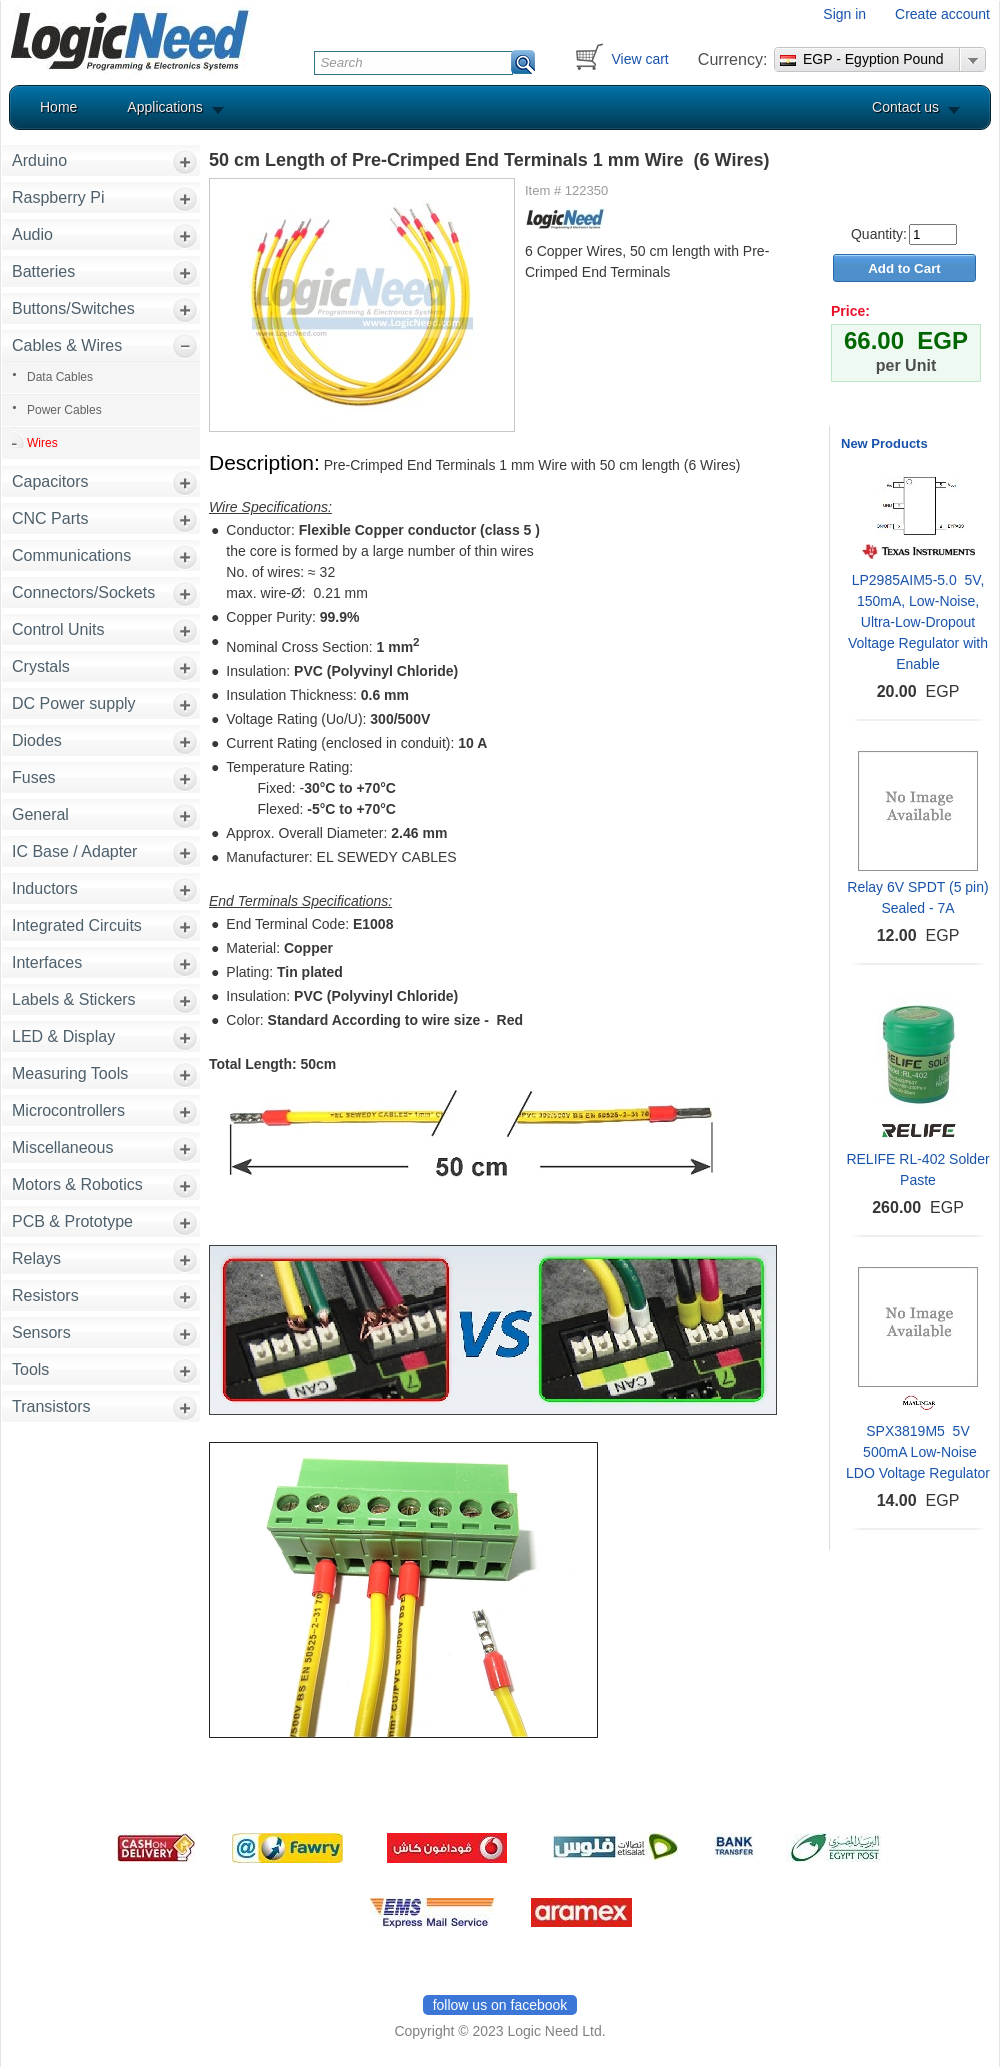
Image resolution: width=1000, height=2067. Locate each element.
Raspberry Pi (58, 197)
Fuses (34, 777)
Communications (71, 555)
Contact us (905, 107)
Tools (30, 1369)
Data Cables (60, 377)
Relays (36, 1258)
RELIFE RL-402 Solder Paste (917, 1169)
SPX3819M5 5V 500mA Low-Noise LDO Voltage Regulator (918, 1452)
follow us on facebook (500, 2005)
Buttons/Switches (73, 308)
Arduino (39, 160)
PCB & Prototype (72, 1221)
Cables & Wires (67, 345)
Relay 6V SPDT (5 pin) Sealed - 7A (917, 897)
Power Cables (64, 410)
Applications (165, 107)
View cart (639, 59)
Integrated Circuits (77, 925)
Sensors (41, 1332)
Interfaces (47, 962)
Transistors (51, 1406)
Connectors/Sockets (83, 592)
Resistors (45, 1295)
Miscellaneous (62, 1147)
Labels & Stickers (74, 999)
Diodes (37, 740)
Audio (32, 234)
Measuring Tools (70, 1073)
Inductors (45, 888)
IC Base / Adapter (74, 851)
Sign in (844, 14)
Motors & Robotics (77, 1184)
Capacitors (50, 481)
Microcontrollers (68, 1110)
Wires (42, 443)
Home (58, 107)
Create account (942, 14)
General (40, 814)
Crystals (41, 666)
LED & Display (63, 1036)
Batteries (43, 271)
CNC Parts (50, 518)
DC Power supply (74, 703)
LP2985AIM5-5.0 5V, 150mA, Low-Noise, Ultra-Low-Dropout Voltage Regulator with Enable (918, 622)
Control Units (58, 629)
